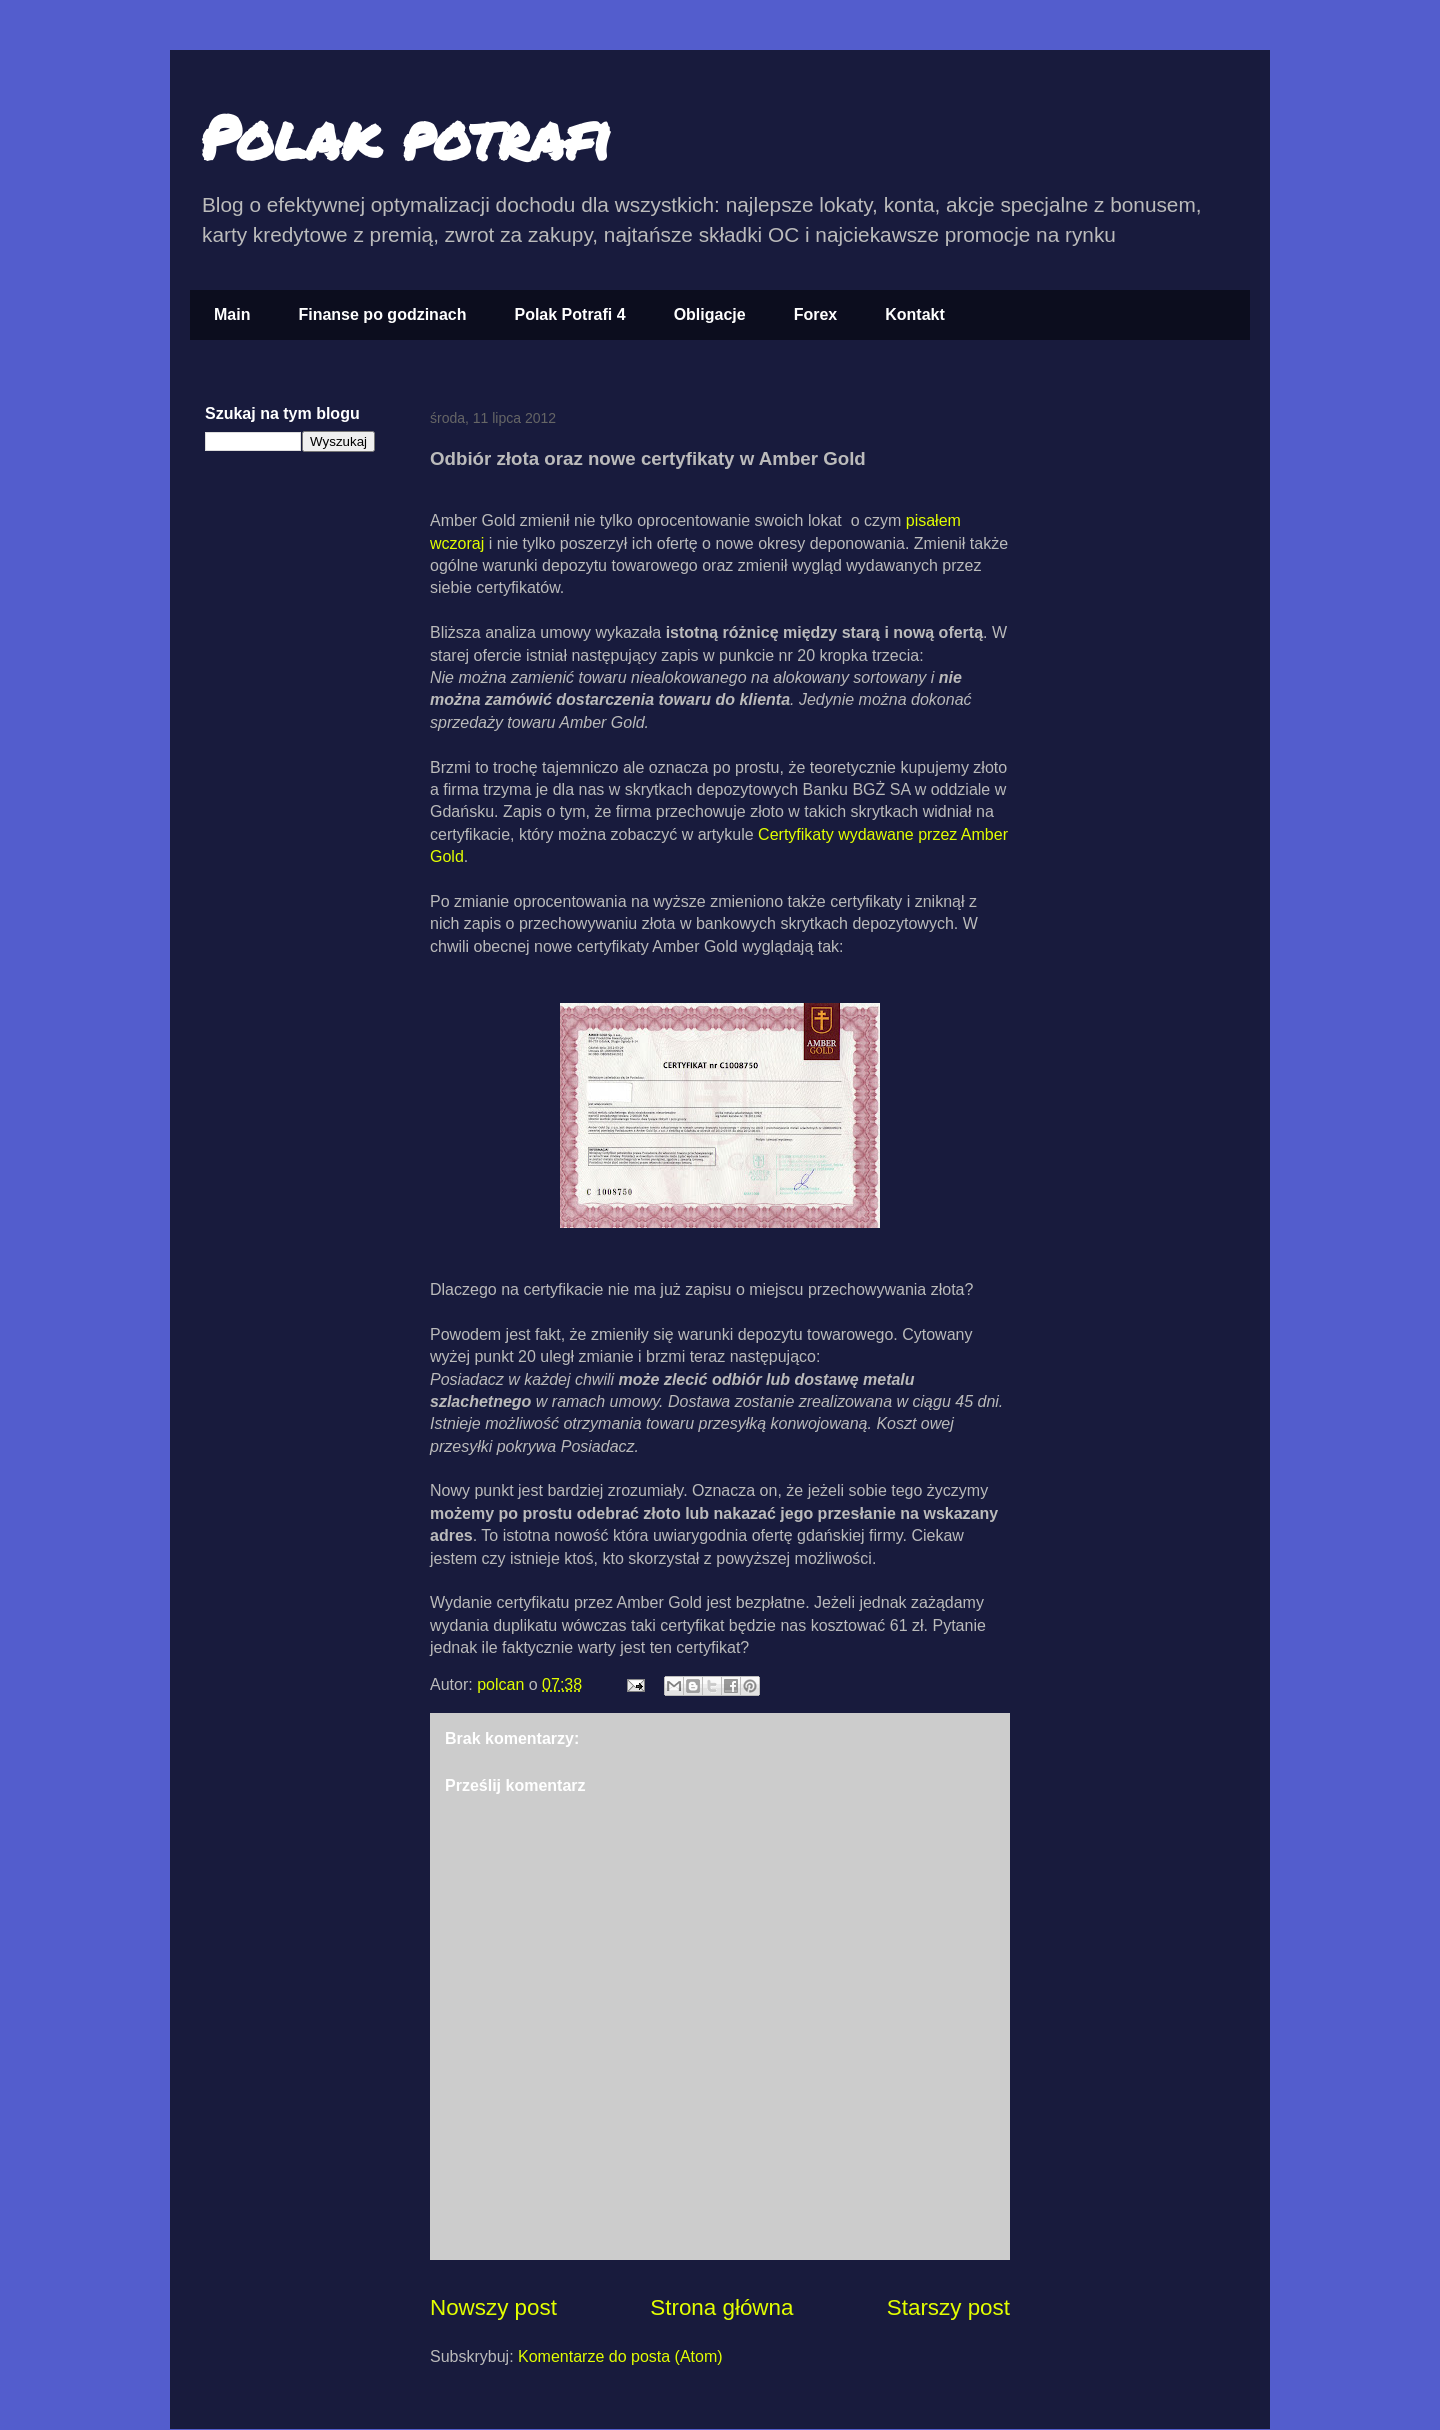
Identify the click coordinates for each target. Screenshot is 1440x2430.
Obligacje (710, 314)
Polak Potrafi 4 (569, 314)
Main (232, 314)
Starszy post (948, 2307)
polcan (503, 1684)
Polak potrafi (405, 136)
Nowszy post (493, 2307)
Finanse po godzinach (382, 314)
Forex (816, 314)
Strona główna (721, 2307)
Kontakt (915, 314)
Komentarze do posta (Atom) (620, 2356)
